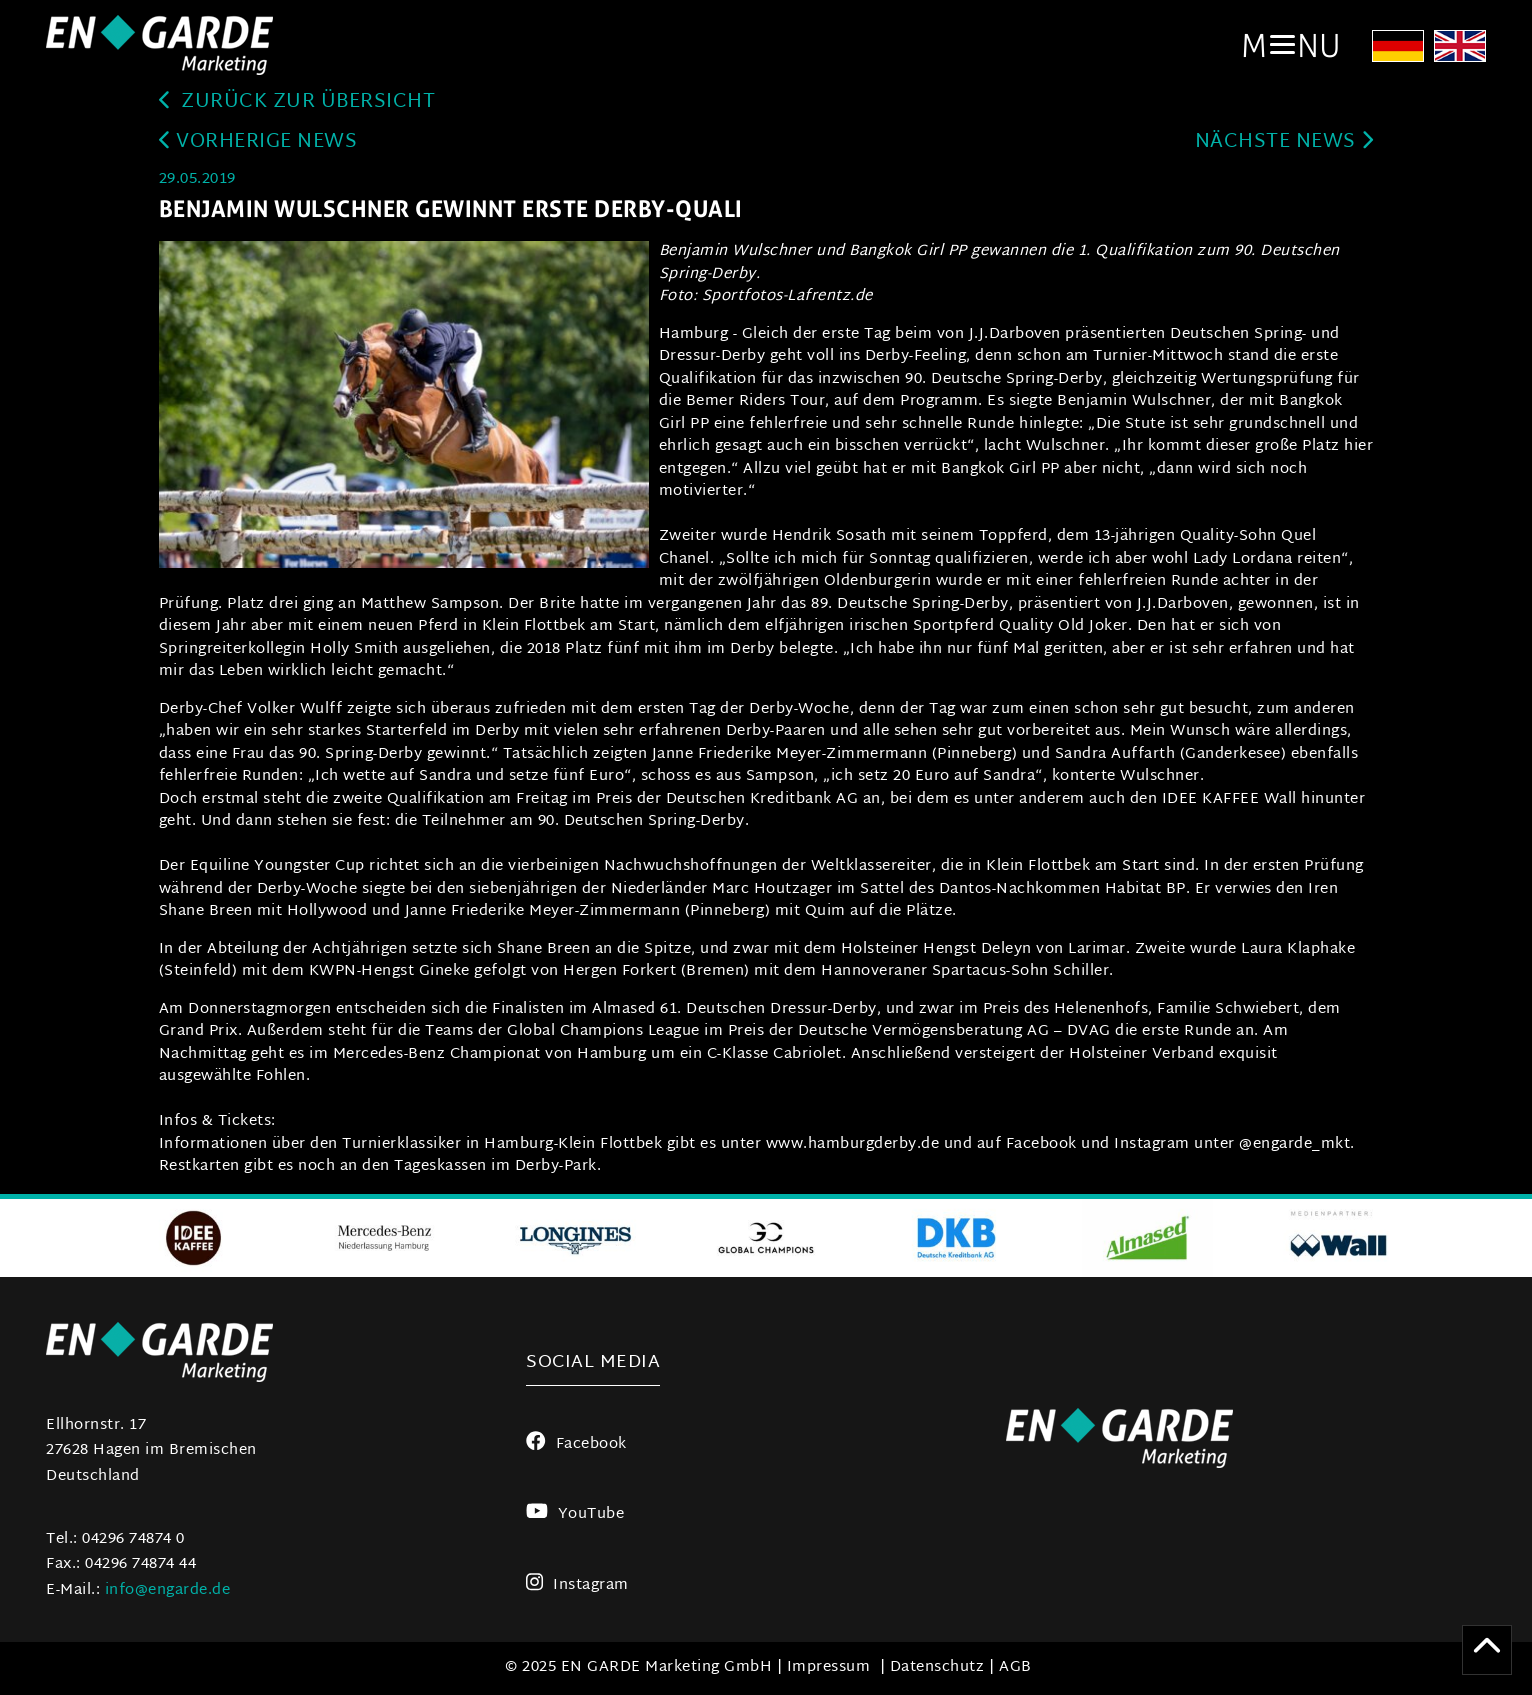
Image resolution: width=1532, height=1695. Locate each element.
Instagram (577, 1585)
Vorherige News (258, 142)
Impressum (829, 1667)
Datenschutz (937, 1667)
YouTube (575, 1514)
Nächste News (1284, 142)
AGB (1015, 1667)
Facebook (576, 1444)
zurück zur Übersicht (297, 102)
